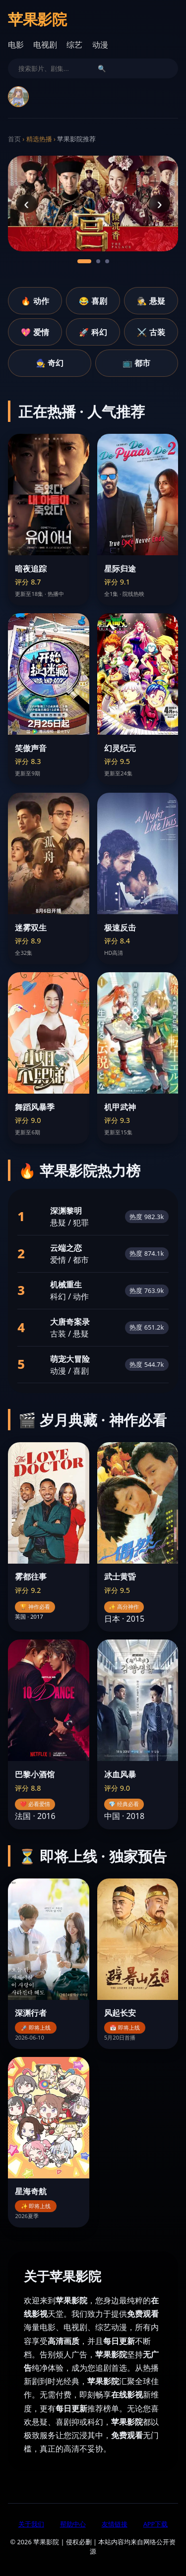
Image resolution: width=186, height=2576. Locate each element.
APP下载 (155, 2523)
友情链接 (114, 2523)
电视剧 (45, 44)
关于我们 (31, 2523)
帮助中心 (73, 2523)
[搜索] (54, 68)
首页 (14, 138)
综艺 (74, 44)
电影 (16, 44)
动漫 (100, 44)
